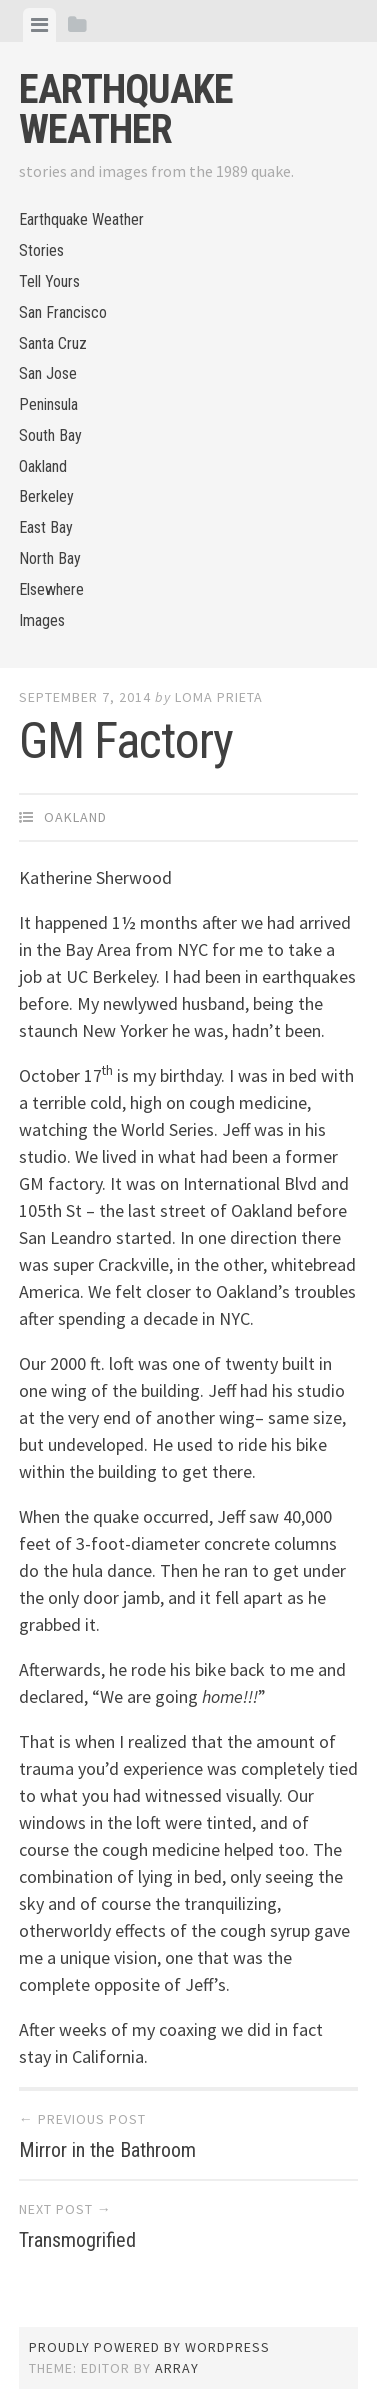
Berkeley (46, 496)
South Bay (50, 435)
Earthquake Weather (126, 109)
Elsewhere (51, 589)
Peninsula (48, 404)
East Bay (46, 527)
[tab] (39, 25)
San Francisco (63, 312)
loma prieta (219, 697)
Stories (41, 250)
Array (177, 2368)
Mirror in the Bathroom (107, 2150)
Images (42, 620)
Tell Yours (49, 281)
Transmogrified (77, 2240)
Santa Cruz (53, 343)
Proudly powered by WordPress (149, 2347)
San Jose (48, 373)
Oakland (43, 466)
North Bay (50, 558)
